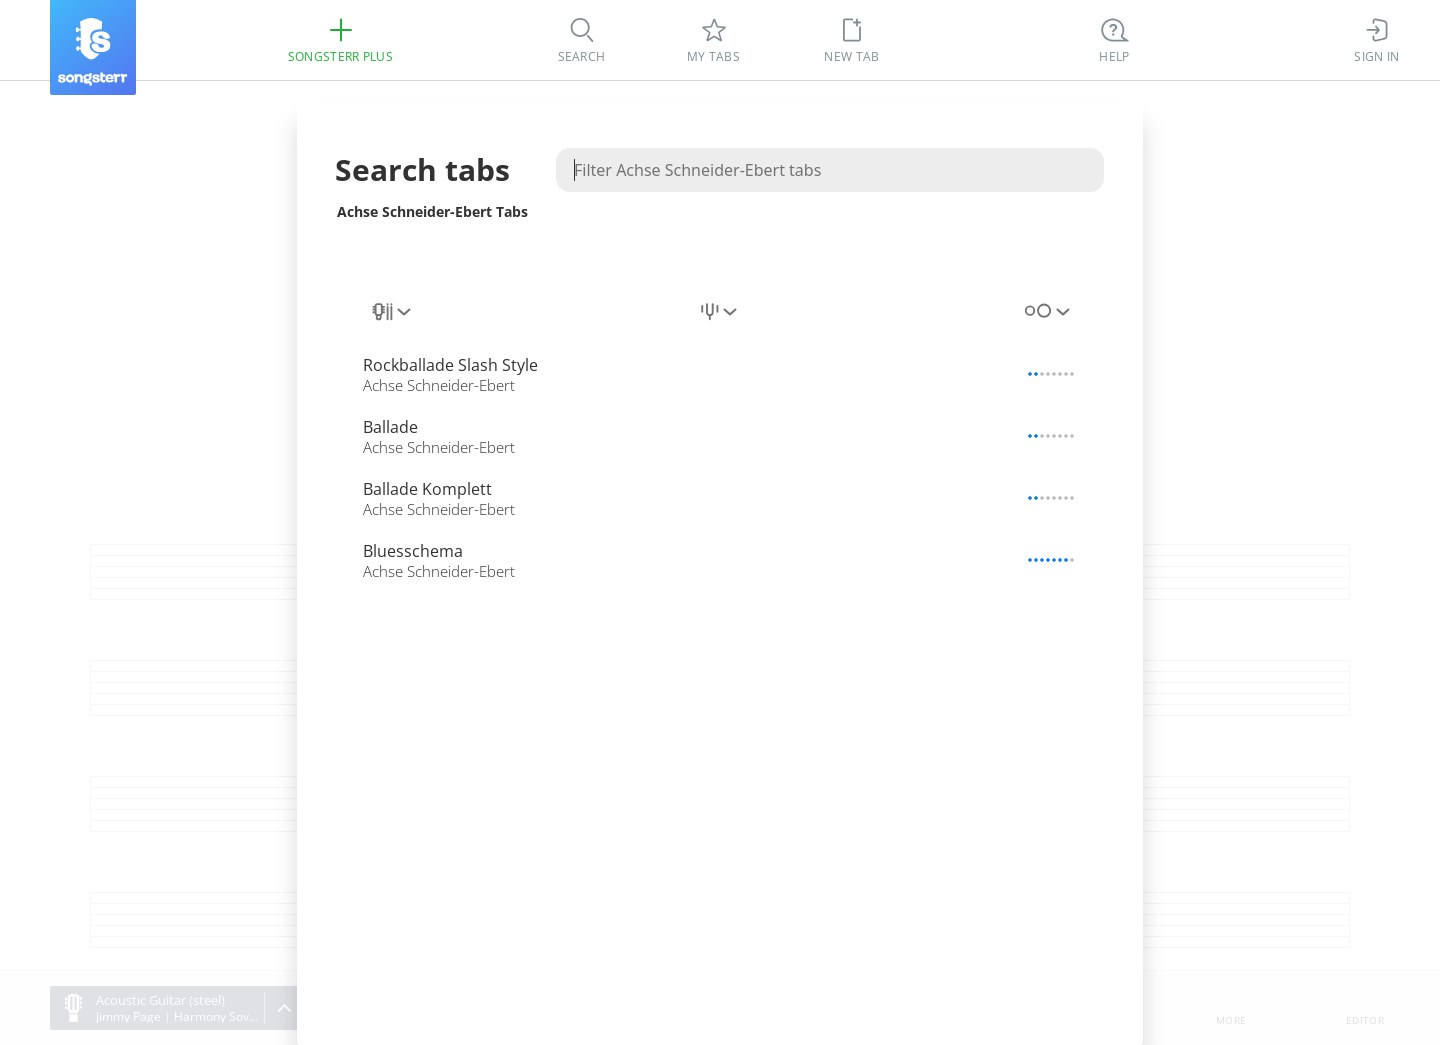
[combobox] (393, 312)
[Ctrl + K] (1115, 40)
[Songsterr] (93, 47)
